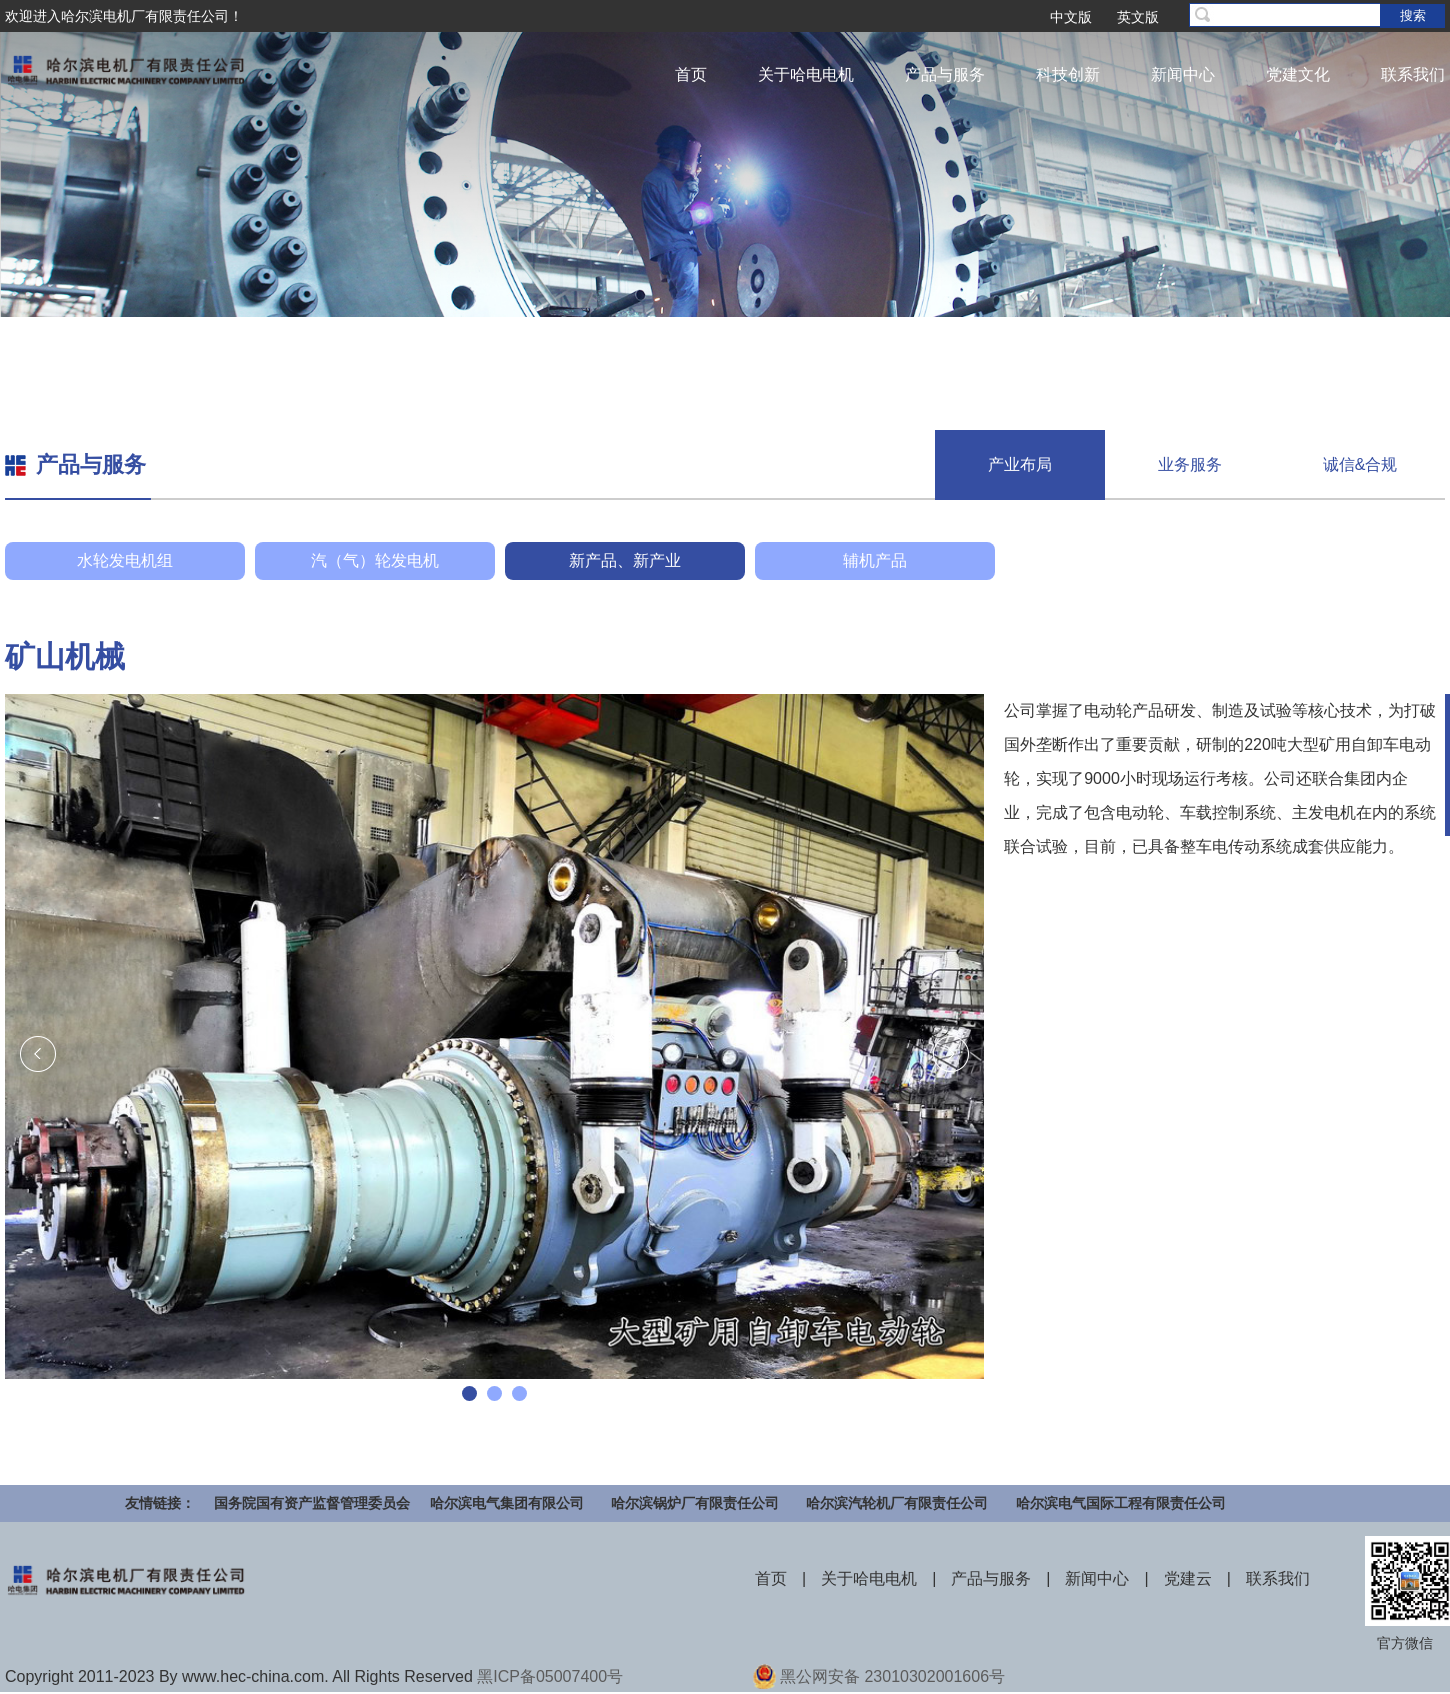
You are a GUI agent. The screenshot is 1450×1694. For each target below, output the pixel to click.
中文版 (1071, 17)
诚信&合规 (1360, 464)
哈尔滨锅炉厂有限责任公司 (695, 1503)
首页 (691, 74)
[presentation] (38, 1054)
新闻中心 (1183, 74)
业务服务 (1190, 464)
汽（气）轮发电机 (375, 560)
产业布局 (1020, 464)
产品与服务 (945, 74)
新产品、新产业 (625, 560)
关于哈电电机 (806, 74)
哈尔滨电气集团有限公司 (507, 1503)
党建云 (1188, 1578)
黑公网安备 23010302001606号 (892, 1676)
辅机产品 (875, 560)
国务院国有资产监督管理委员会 (312, 1503)
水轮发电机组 (125, 560)
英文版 (1138, 17)
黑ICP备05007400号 (550, 1676)
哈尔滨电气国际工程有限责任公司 (1121, 1503)
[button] (469, 1393)
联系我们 (1413, 74)
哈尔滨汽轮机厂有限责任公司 (897, 1503)
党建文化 (1298, 74)
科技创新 (1068, 74)
